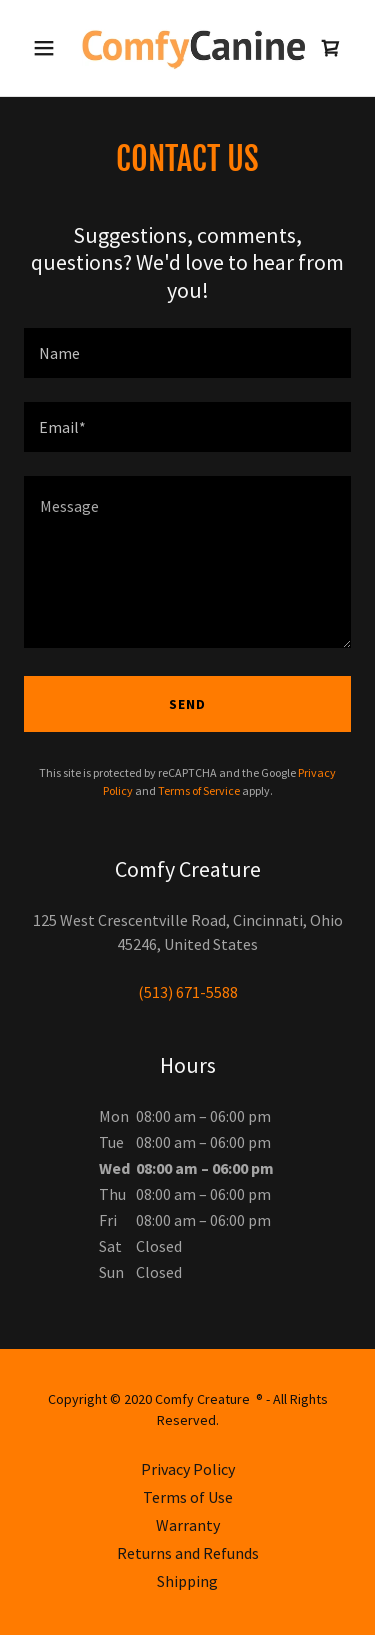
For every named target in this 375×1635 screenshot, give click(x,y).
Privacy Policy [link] (188, 1469)
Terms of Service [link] (199, 790)
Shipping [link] (187, 1581)
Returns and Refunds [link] (188, 1553)
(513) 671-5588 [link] (188, 992)
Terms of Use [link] (188, 1497)
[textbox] (187, 353)
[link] (187, 48)
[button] (48, 48)
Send (187, 704)
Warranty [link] (188, 1525)
